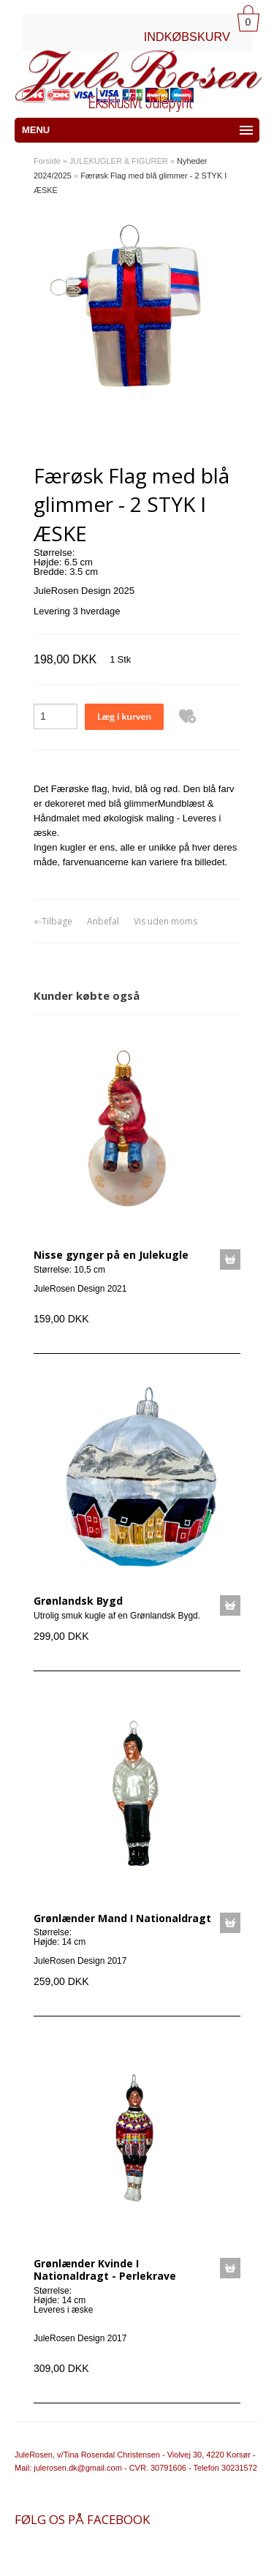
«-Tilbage (53, 921)
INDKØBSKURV (187, 36)
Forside (47, 161)
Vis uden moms (165, 921)
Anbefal (103, 921)
